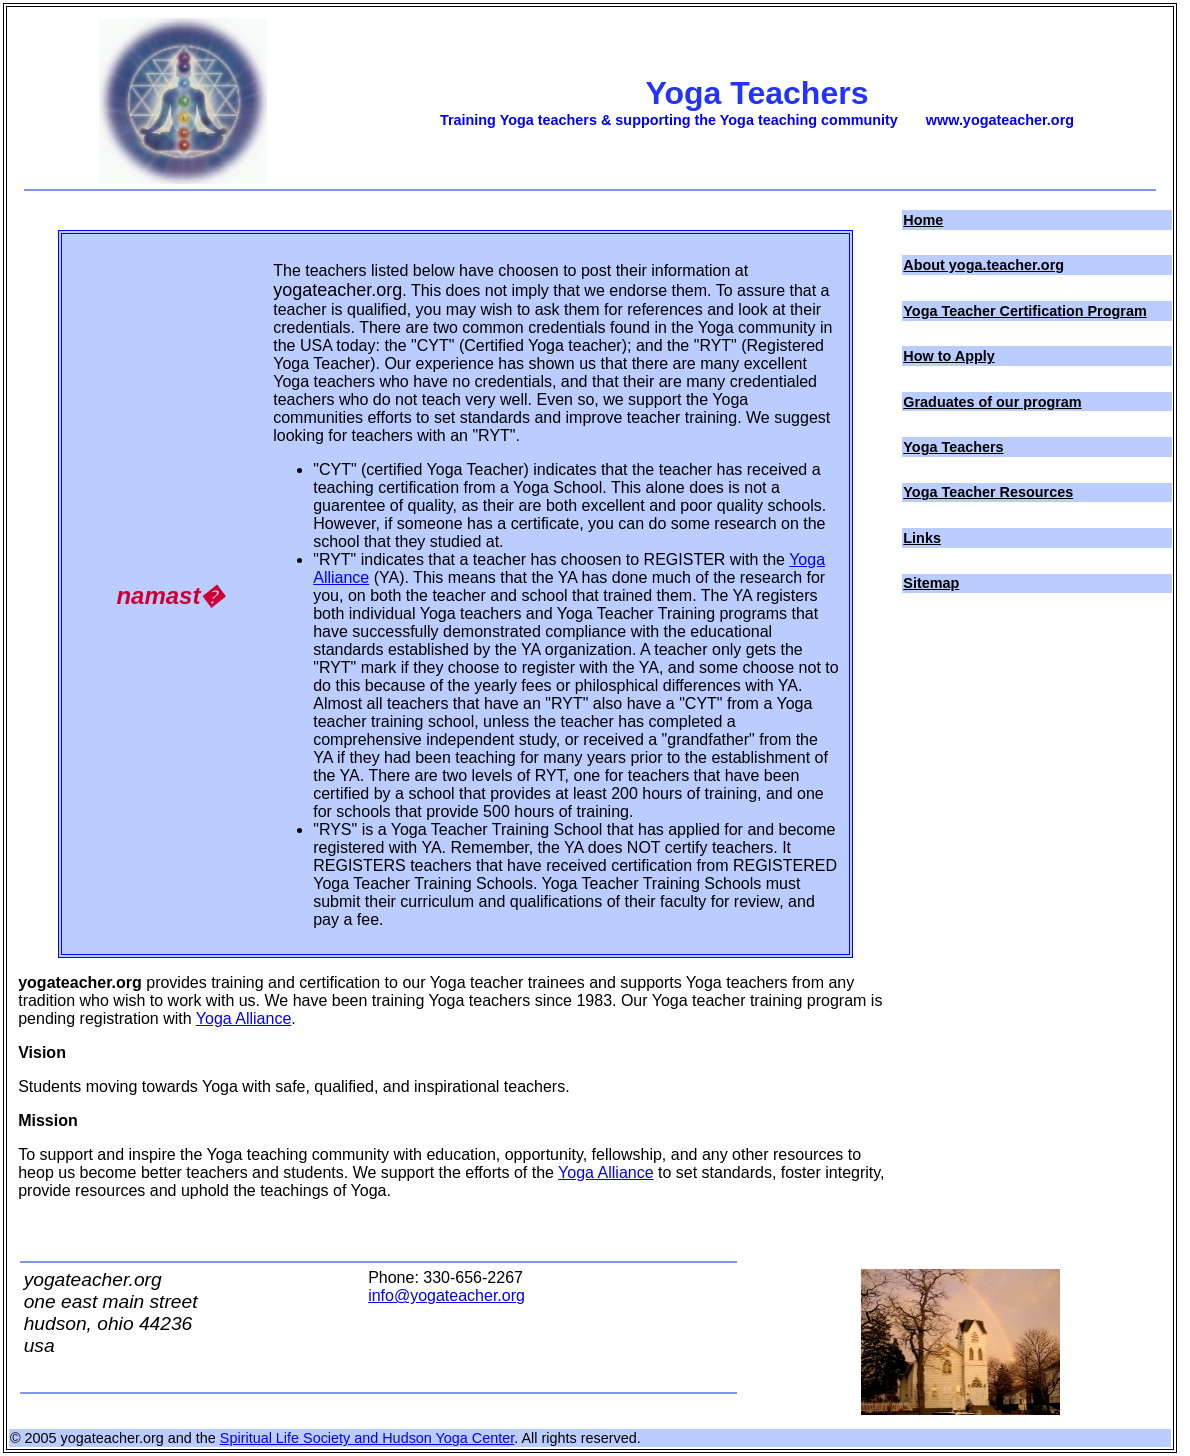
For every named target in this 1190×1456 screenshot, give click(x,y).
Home (923, 220)
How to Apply (948, 356)
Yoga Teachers (953, 447)
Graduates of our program (992, 402)
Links (922, 538)
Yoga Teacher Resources (988, 492)
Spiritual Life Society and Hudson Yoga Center (367, 1438)
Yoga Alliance (244, 1018)
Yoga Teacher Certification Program (1024, 311)
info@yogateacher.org (446, 1295)
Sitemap (931, 583)
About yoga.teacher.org (983, 265)
